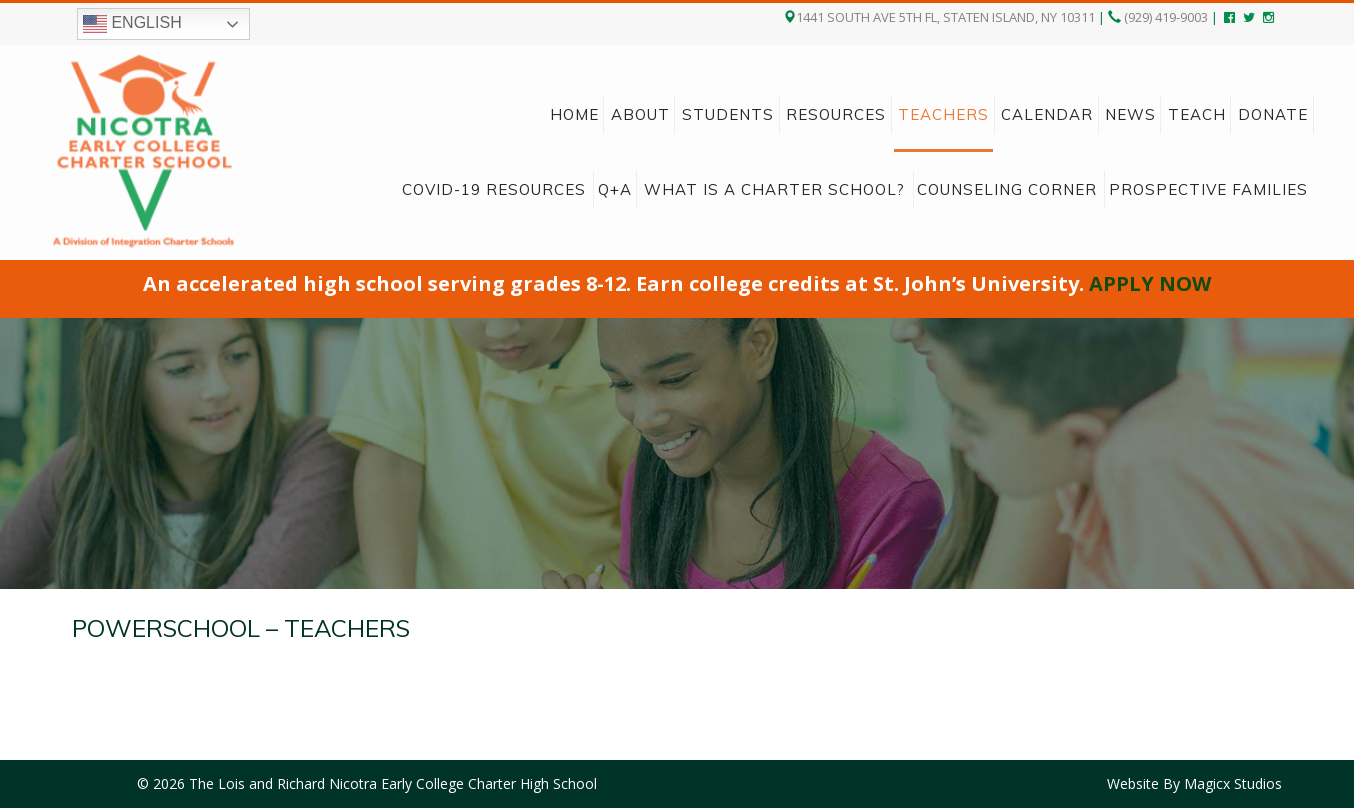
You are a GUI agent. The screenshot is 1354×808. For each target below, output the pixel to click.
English (132, 24)
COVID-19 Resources (494, 189)
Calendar (1047, 114)
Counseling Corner (1007, 189)
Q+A (615, 189)
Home (574, 114)
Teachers (943, 114)
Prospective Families (1208, 189)
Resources (836, 114)
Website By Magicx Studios (1194, 783)
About (640, 114)
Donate (1273, 114)
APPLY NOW (1150, 283)
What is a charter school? (774, 189)
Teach (1197, 114)
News (1130, 114)
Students (728, 114)
